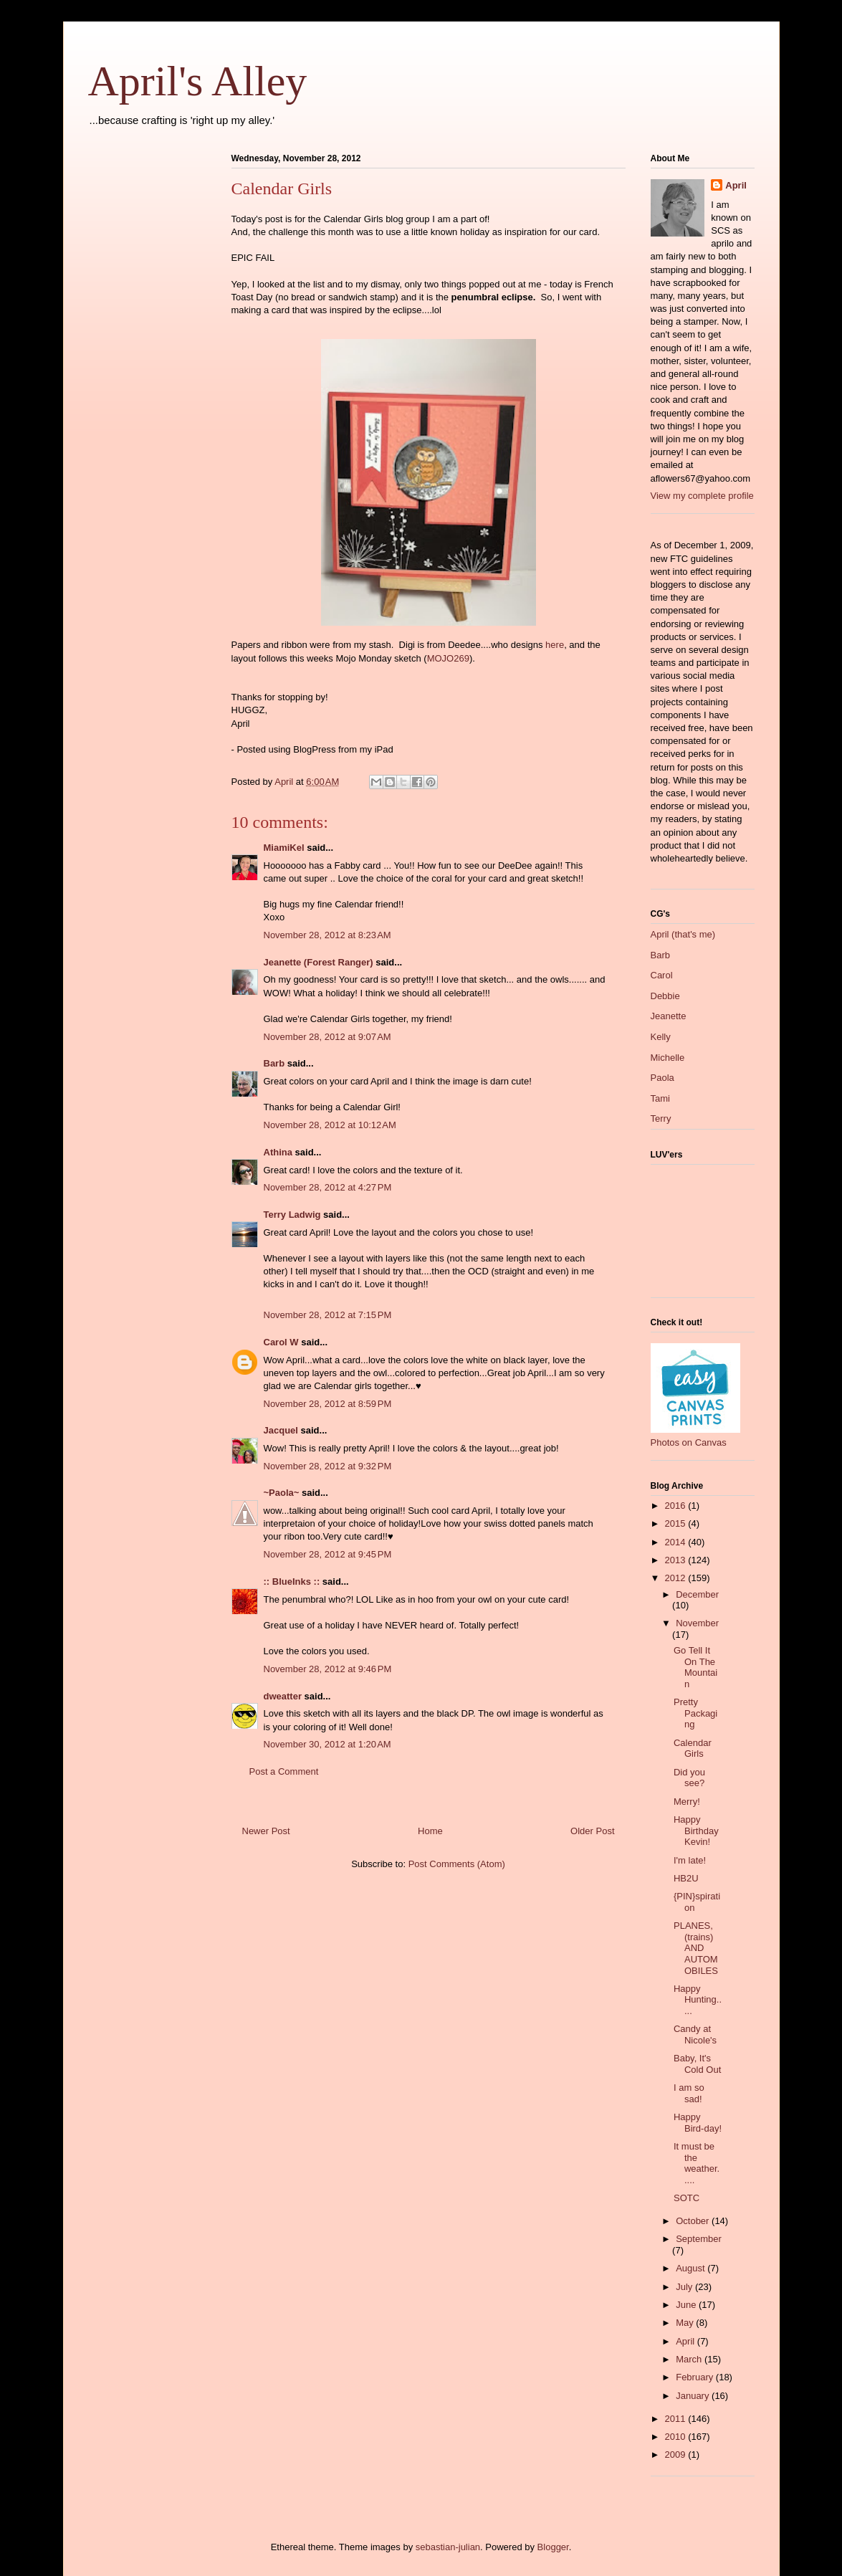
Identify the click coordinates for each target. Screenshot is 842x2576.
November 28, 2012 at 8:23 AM (327, 935)
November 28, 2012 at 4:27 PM (328, 1187)
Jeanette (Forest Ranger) (320, 962)
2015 (677, 1523)
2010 (677, 2436)
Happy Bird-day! (698, 2123)
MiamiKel (284, 847)
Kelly (661, 1036)
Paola (662, 1077)
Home (430, 1831)
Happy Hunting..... (698, 1999)
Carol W (281, 1342)
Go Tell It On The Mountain (695, 1667)
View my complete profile (702, 495)
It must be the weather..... (696, 2163)
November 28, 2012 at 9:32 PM (328, 1466)
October (694, 2220)
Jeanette (668, 1016)
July (685, 2286)
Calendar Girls (693, 1748)
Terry (661, 1118)
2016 (677, 1505)
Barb (274, 1063)
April (736, 185)
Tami (660, 1098)
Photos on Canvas (689, 1442)
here (554, 644)
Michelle (668, 1057)
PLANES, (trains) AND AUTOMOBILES (696, 1947)
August (691, 2268)
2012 (677, 1578)
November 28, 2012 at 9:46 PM (328, 1669)
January (694, 2395)
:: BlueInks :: (292, 1581)
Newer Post (266, 1831)
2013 (677, 1560)
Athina (278, 1152)
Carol (662, 975)
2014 (677, 1542)
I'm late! (690, 1860)
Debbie (665, 996)
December (697, 1594)
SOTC (686, 2198)
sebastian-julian (448, 2547)
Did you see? (689, 1778)
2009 (677, 2454)
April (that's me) (683, 934)
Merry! (687, 1801)
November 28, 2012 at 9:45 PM (328, 1554)
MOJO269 (448, 658)
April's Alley (197, 81)
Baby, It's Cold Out (697, 2064)
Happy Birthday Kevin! (696, 1830)
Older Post (592, 1831)
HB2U (686, 1878)
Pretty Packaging (695, 1713)
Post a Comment (284, 1771)
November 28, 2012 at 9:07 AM (327, 1036)
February (696, 2377)
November (697, 1623)
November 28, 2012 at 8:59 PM (328, 1403)
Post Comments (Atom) (456, 1864)
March (690, 2359)
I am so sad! (689, 2093)
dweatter (283, 1696)
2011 (677, 2418)
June (687, 2304)
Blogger (553, 2547)
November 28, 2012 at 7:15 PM (328, 1315)
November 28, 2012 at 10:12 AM (330, 1125)
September (699, 2238)
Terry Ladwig (292, 1214)
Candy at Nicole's (695, 2034)
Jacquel (281, 1430)
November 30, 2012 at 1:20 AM (327, 1744)
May (686, 2322)
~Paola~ (282, 1492)
